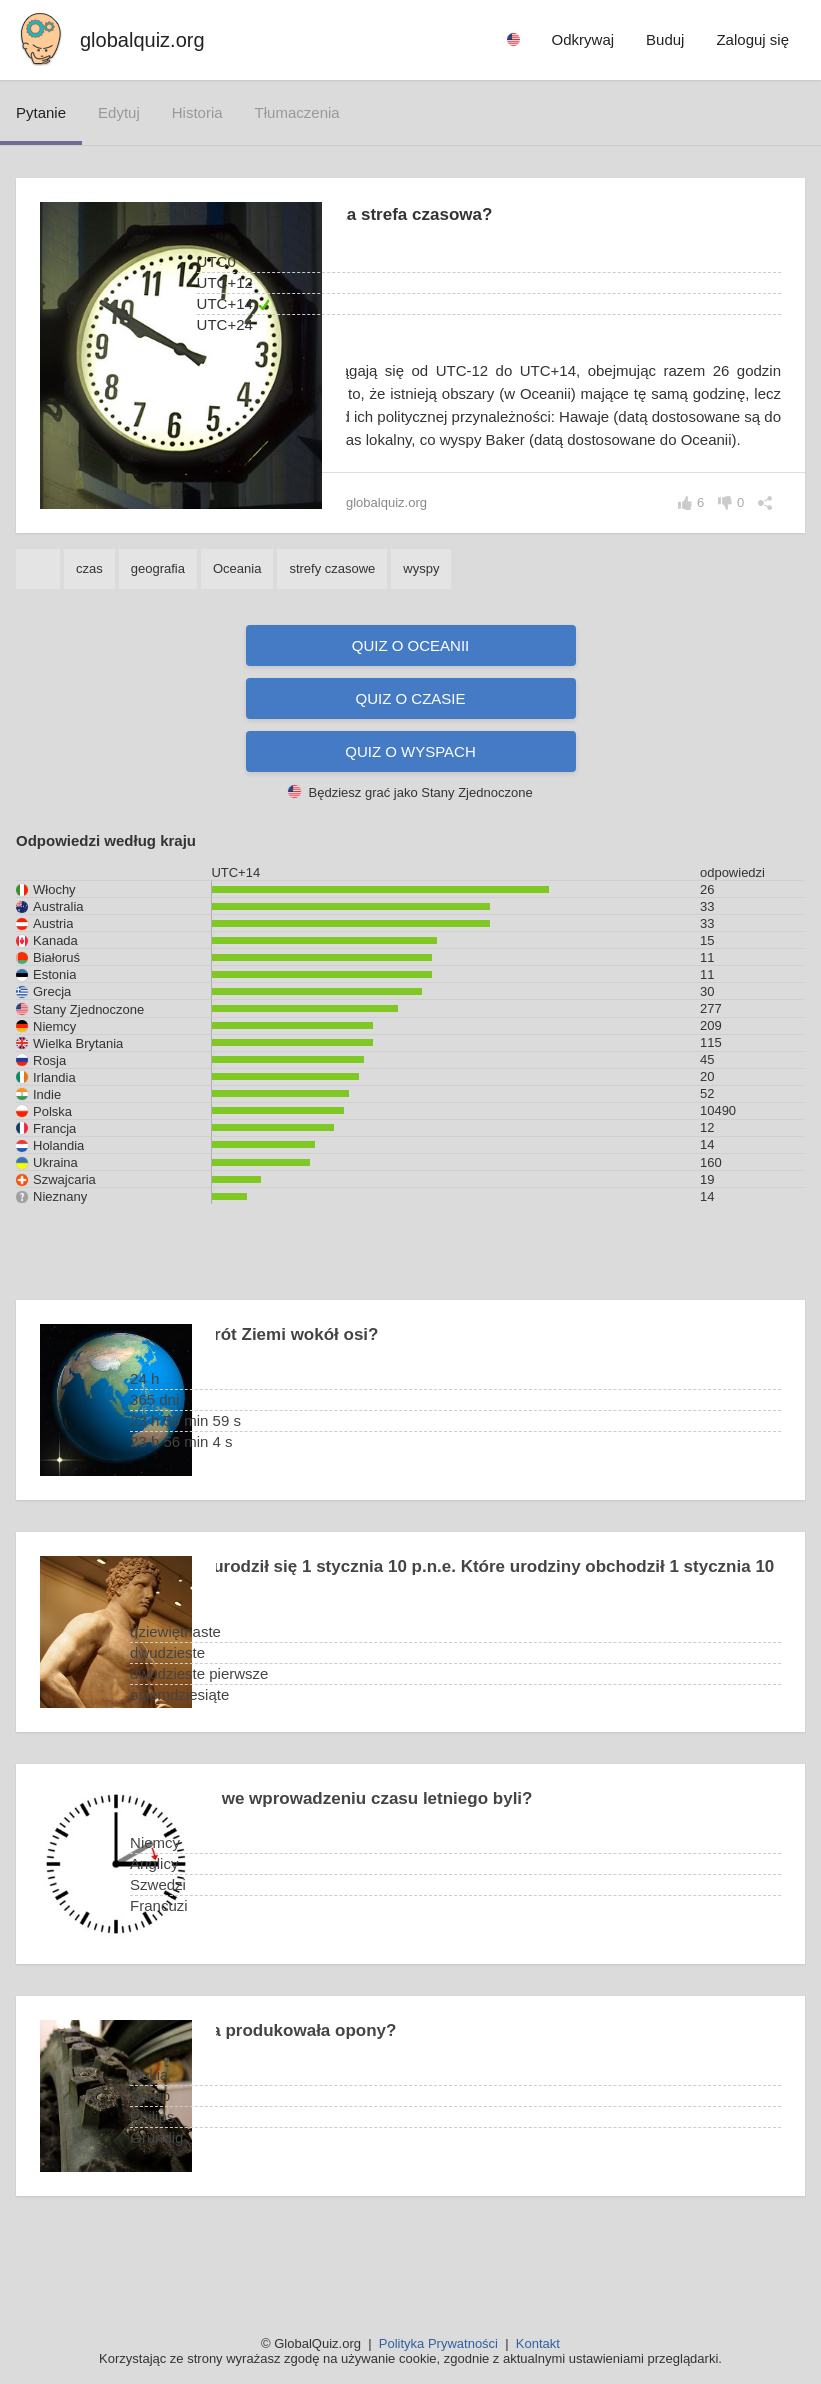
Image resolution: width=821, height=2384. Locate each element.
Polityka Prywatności (438, 2343)
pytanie (41, 112)
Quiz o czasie (410, 744)
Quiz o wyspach (410, 797)
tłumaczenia (297, 112)
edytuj (119, 112)
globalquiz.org (142, 40)
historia (197, 112)
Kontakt (538, 2343)
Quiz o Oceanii (411, 691)
